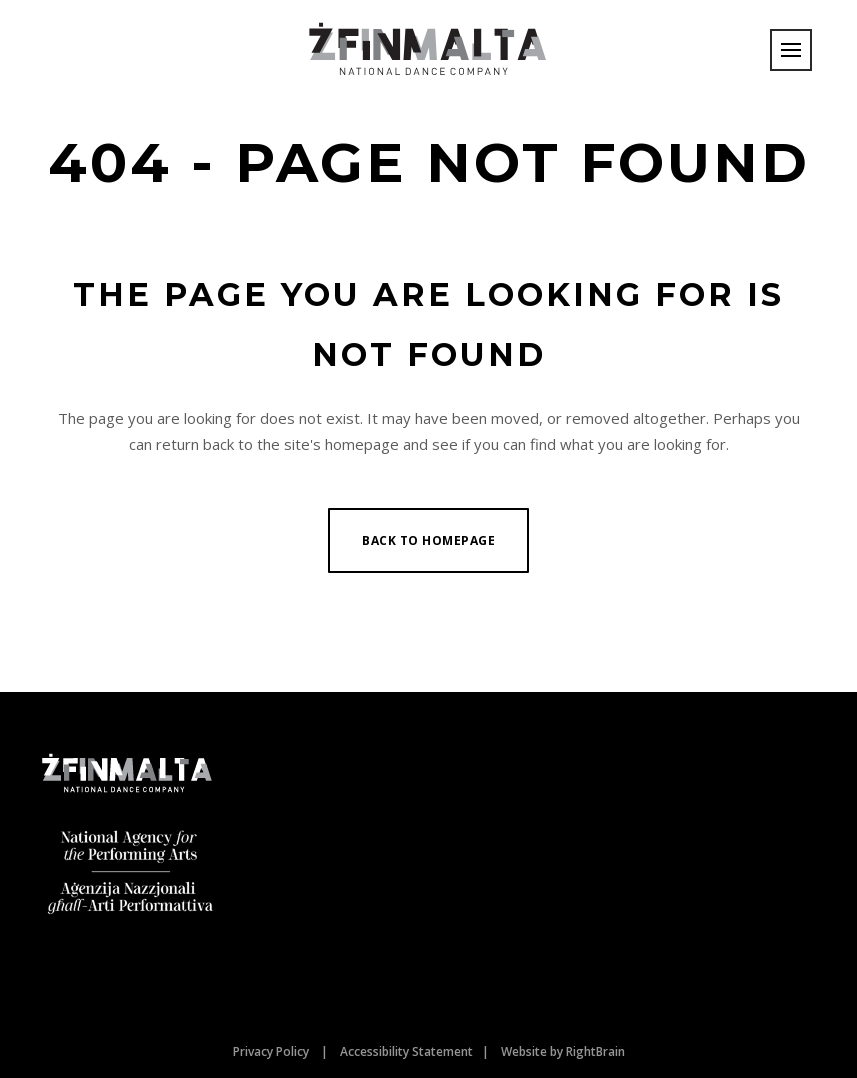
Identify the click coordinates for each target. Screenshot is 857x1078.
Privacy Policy (271, 1051)
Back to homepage (428, 540)
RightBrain (595, 1051)
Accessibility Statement (406, 1051)
